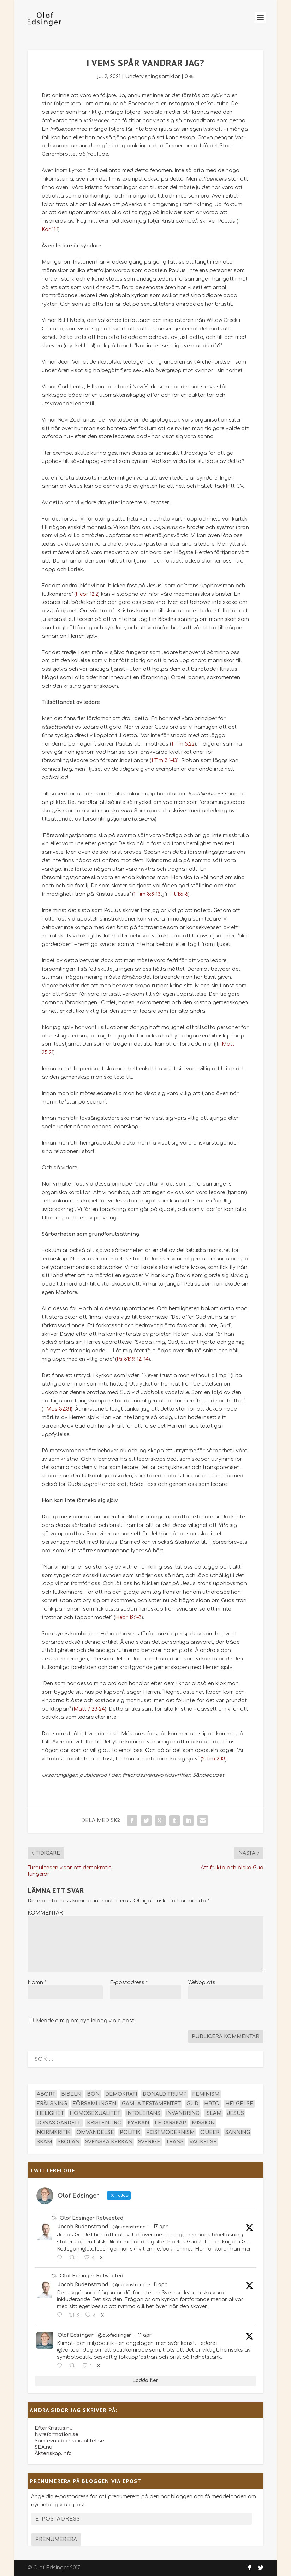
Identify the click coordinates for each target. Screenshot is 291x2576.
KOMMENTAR (45, 1913)
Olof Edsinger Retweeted (91, 2218)
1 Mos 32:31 (57, 1409)
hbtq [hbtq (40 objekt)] (212, 2103)
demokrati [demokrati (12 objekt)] (121, 2094)
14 (146, 1359)
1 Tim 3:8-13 (147, 894)
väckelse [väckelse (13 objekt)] (203, 2142)
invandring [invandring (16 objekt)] (183, 2113)
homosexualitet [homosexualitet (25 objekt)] (95, 2113)
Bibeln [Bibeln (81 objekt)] (71, 2094)
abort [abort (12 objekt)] (46, 2094)
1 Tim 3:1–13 (164, 760)
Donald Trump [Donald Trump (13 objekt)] (165, 2094)
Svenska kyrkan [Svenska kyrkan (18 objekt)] (108, 2142)
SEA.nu (43, 2447)
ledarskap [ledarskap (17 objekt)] (170, 2122)
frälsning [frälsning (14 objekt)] (52, 2103)
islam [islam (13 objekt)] (213, 2113)
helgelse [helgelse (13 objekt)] (239, 2103)
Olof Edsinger (76, 2335)
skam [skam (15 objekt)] (44, 2142)
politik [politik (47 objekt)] (130, 2132)
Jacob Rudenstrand (83, 2226)
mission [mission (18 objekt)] (203, 2122)
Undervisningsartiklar (152, 76)
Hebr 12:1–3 (128, 1617)
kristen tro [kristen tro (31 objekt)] (104, 2122)
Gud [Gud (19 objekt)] (192, 2103)
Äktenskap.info (53, 2453)
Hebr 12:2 (87, 594)
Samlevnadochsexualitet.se (69, 2440)
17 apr (160, 2226)
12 (139, 1359)
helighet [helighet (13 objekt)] (50, 2113)
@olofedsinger (114, 2335)
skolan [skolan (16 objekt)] (68, 2142)
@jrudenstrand (129, 2226)
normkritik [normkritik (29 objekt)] (54, 2132)
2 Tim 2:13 (213, 1759)
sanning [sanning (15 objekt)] (237, 2132)
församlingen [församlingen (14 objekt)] (94, 2103)
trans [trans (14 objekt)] (175, 2142)
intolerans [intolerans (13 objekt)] (143, 2113)
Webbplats (201, 1982)
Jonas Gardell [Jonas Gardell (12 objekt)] (59, 2122)
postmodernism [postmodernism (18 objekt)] (170, 2132)
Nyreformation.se (56, 2434)
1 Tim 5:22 (183, 744)
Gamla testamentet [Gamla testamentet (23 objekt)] (151, 2103)
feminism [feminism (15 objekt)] (205, 2094)
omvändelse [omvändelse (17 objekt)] (95, 2132)
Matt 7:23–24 (89, 1709)
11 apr (160, 2284)
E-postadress (129, 1982)
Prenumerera (56, 2539)
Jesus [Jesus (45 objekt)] (235, 2113)
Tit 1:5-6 (179, 894)
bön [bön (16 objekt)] (93, 2094)
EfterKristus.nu (54, 2428)
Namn (37, 1982)
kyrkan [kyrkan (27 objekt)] (138, 2122)
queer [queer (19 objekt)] (210, 2132)
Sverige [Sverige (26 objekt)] (149, 2142)
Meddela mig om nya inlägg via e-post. (85, 2020)
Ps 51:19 (125, 1359)
